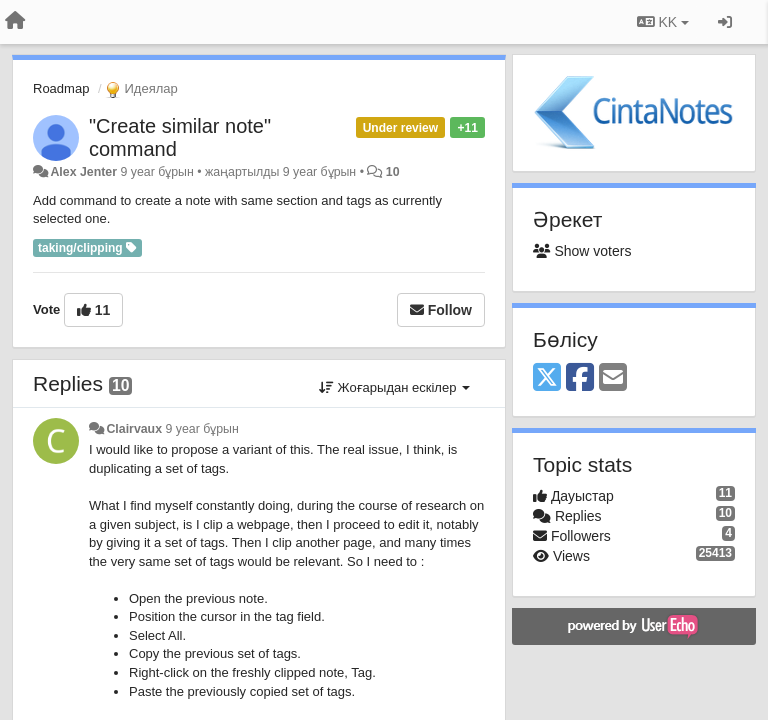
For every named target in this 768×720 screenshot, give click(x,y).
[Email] (613, 378)
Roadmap (61, 88)
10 (393, 172)
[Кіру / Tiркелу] (725, 22)
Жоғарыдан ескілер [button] (394, 387)
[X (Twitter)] (547, 378)
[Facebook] (580, 378)
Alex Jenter (83, 172)
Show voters (582, 251)
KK (663, 22)
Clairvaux (134, 429)
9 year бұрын (201, 429)
